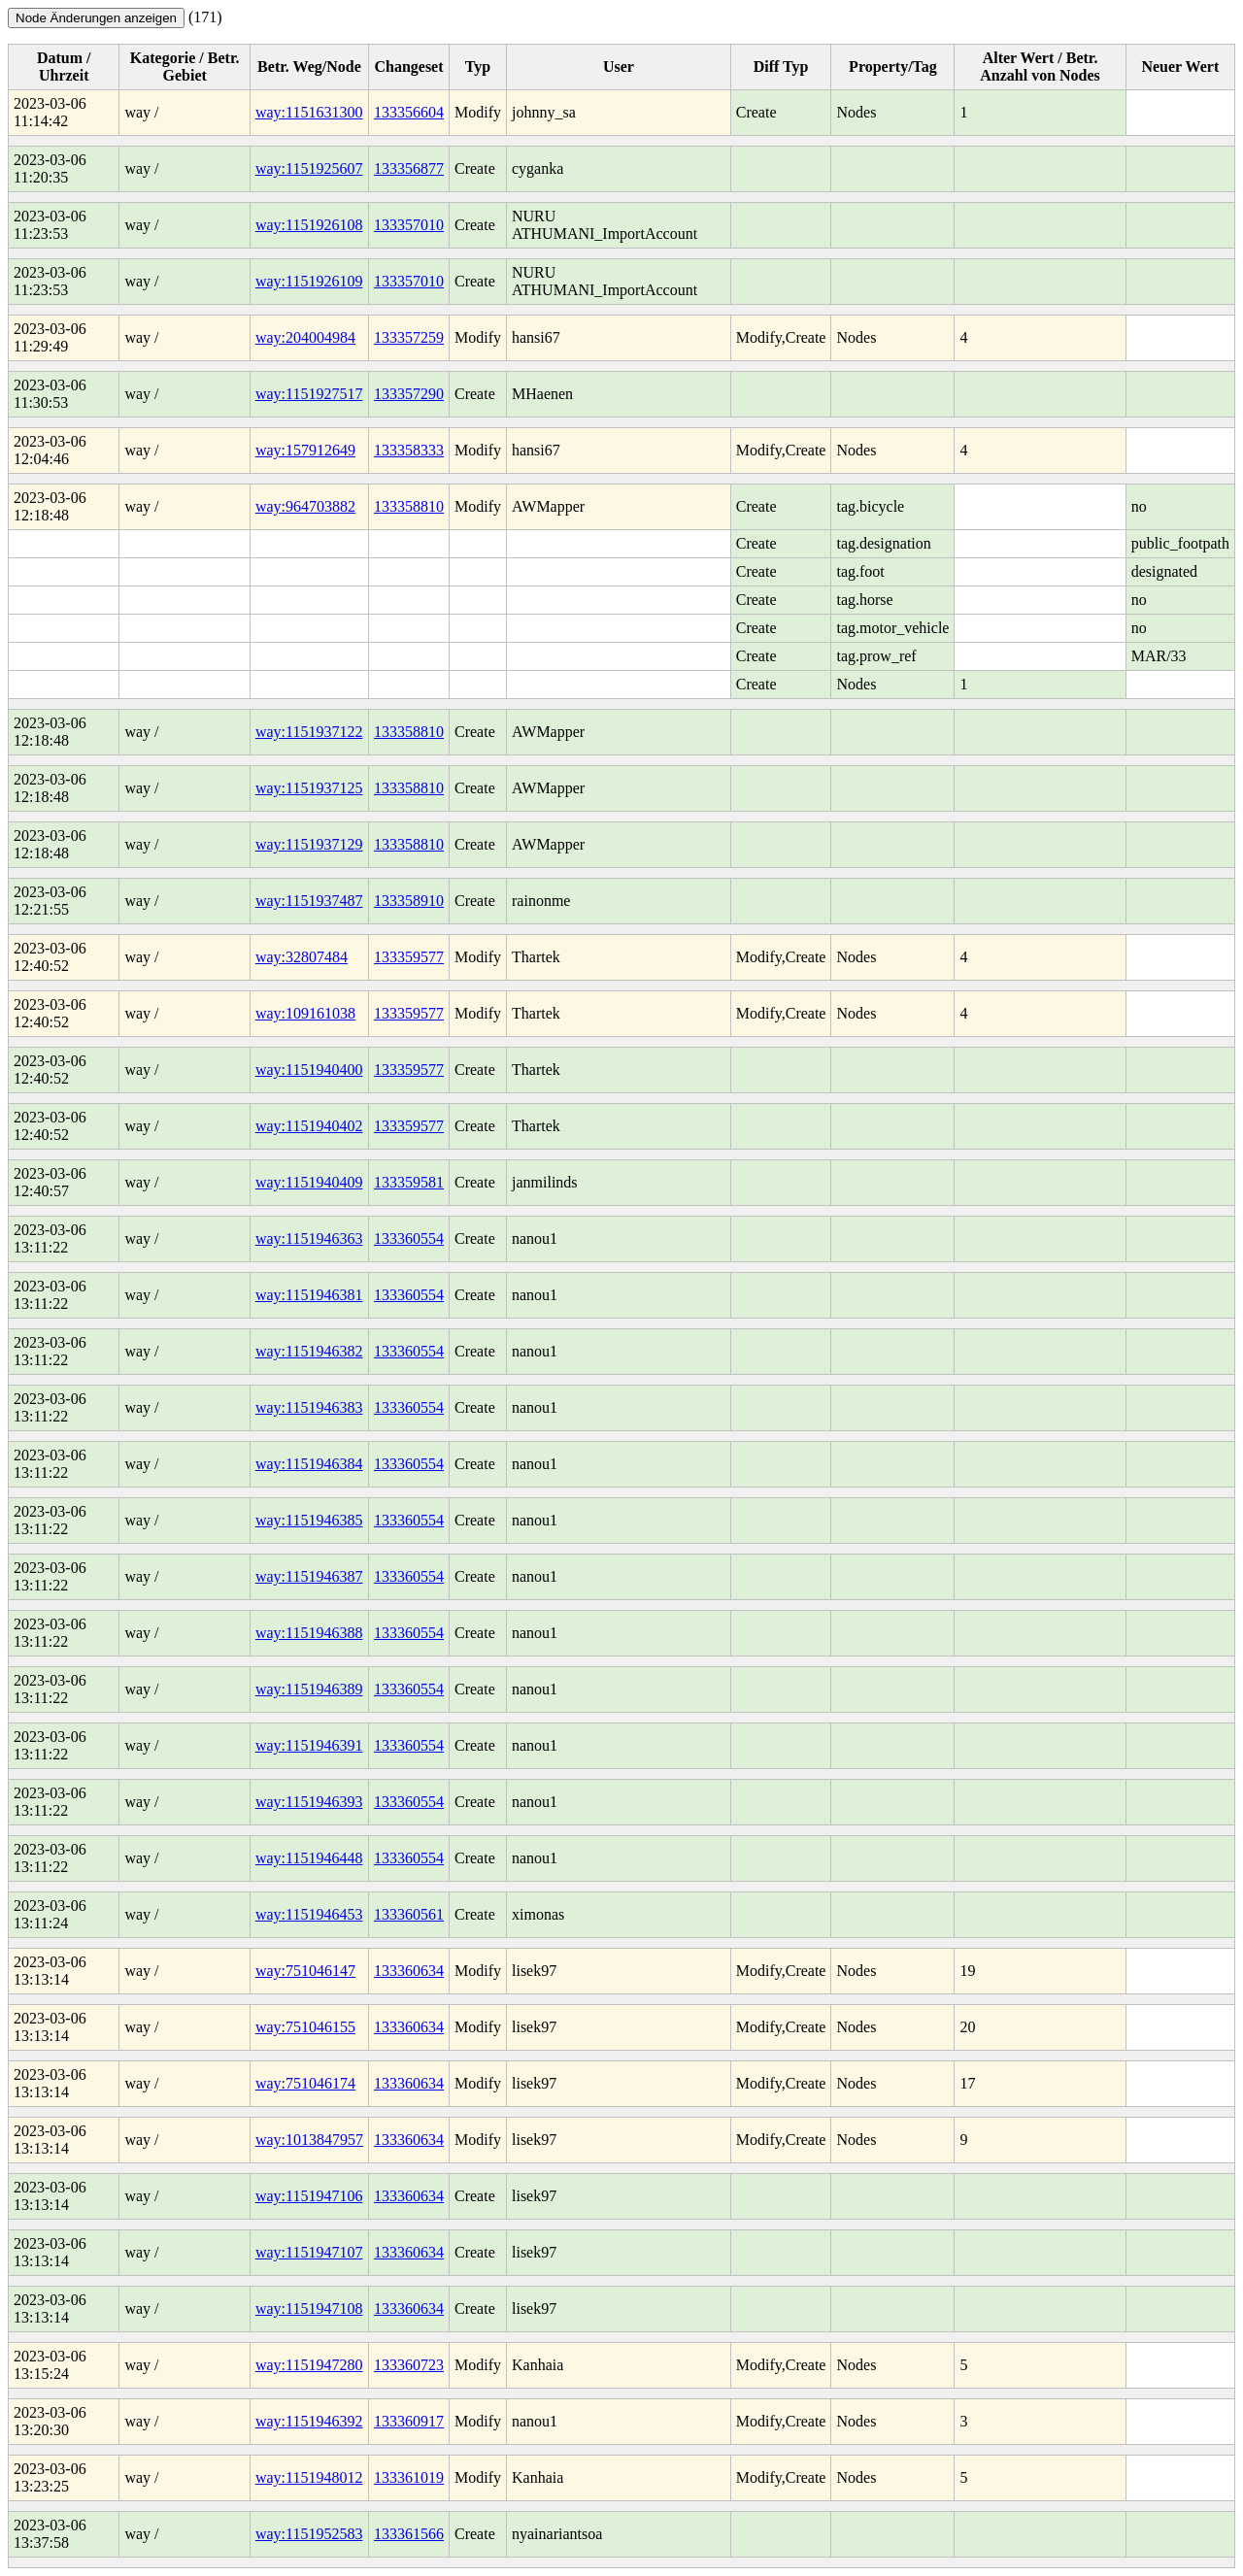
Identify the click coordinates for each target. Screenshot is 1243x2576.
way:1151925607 (309, 168)
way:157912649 (305, 450)
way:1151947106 (309, 2196)
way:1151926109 (309, 281)
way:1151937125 (309, 788)
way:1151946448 (309, 1858)
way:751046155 (305, 2027)
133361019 (409, 2477)
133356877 (409, 168)
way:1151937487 (309, 900)
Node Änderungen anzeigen (96, 18)
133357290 (409, 393)
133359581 (409, 1182)
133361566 (409, 2534)
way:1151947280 (309, 2365)
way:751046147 (305, 1970)
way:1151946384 (309, 1463)
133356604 (409, 112)
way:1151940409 (309, 1182)
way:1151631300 (309, 112)
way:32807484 (301, 957)
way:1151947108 (309, 2308)
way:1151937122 (309, 731)
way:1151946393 (309, 1801)
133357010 (409, 225)
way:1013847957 (309, 2139)
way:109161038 (305, 1013)
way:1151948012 (309, 2477)
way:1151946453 (309, 1914)
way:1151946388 (309, 1632)
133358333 (409, 450)
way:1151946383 (309, 1407)
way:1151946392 (309, 2421)
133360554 (409, 1238)
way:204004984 (305, 337)
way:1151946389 (309, 1689)
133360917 (409, 2421)
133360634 (409, 1970)
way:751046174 (305, 2083)
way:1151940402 (309, 1126)
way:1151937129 (309, 844)
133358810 (409, 506)
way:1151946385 (309, 1520)
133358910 (409, 900)
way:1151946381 (309, 1295)
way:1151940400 (309, 1069)
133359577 (409, 957)
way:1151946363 (309, 1238)
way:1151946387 (309, 1576)
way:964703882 (305, 506)
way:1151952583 (309, 2534)
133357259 (409, 337)
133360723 (409, 2365)
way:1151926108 (309, 225)
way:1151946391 (309, 1745)
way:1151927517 (309, 393)
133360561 (409, 1914)
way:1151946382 (309, 1351)
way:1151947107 (309, 2252)
